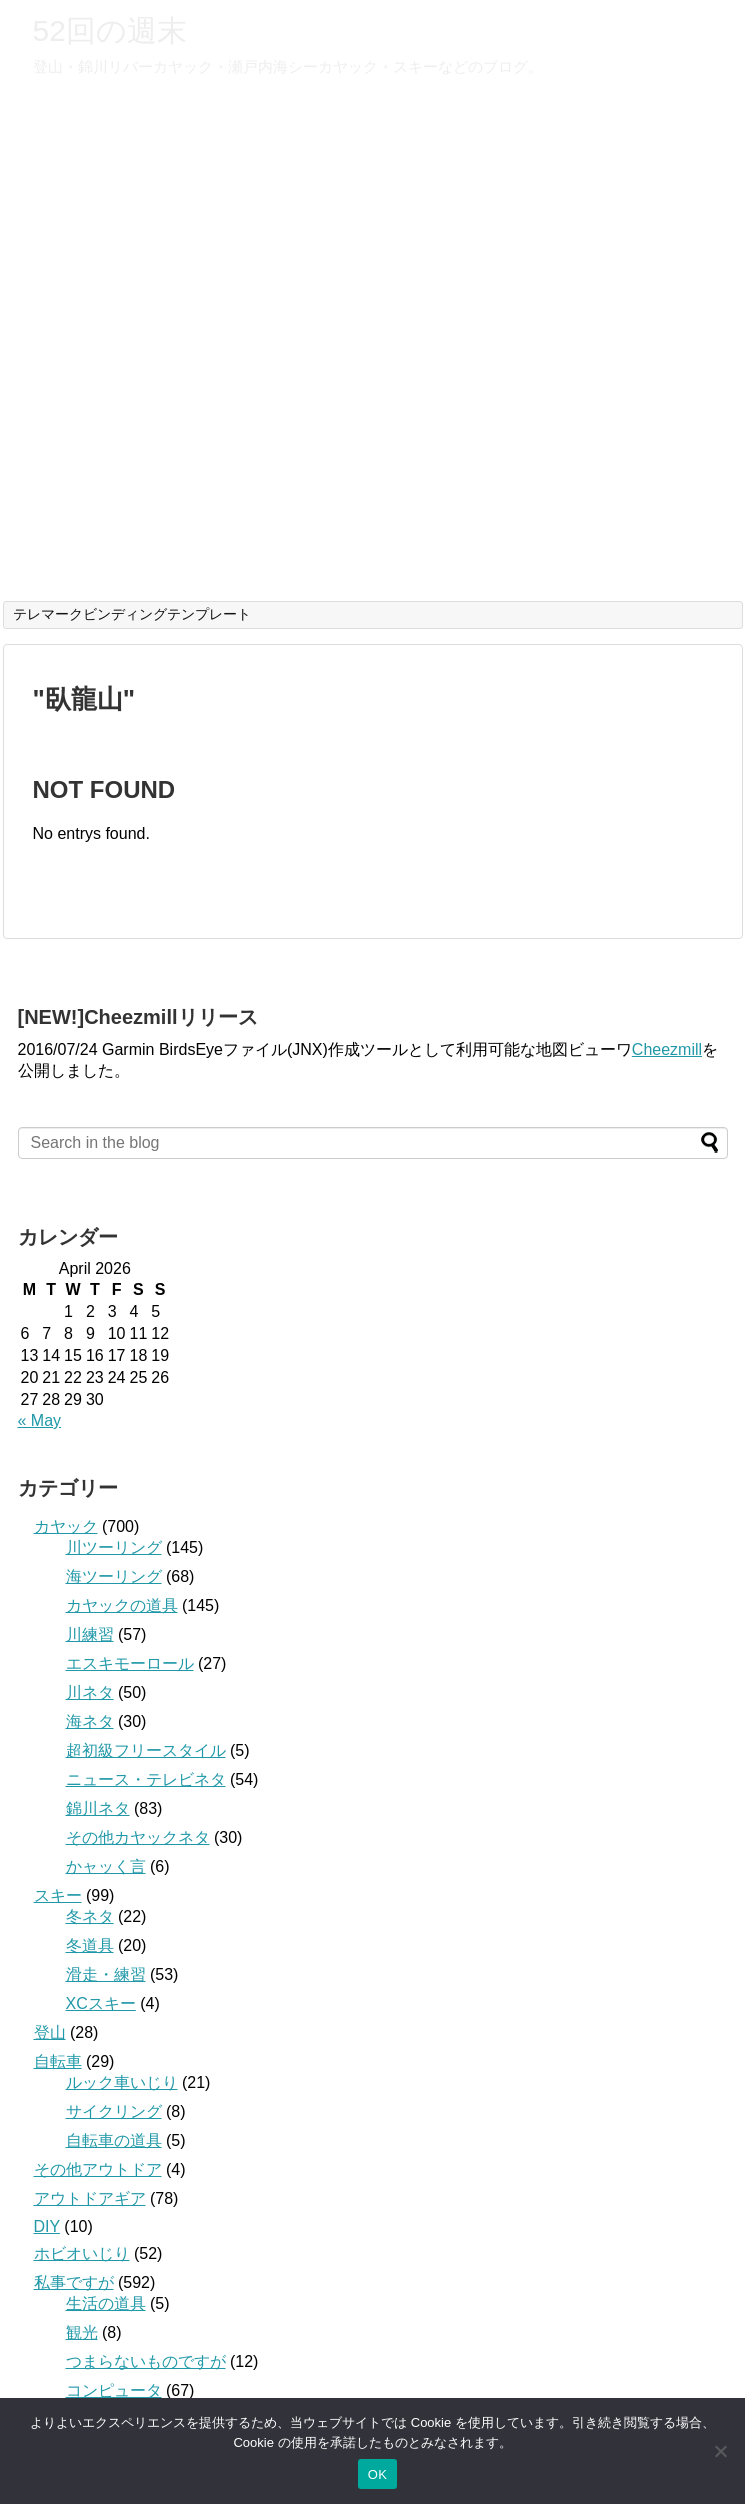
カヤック (66, 1526)
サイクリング (114, 2111)
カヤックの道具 (122, 1605)
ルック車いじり (122, 2082)
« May (40, 1420)
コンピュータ (114, 2390)
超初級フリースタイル (146, 1750)
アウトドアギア (90, 2198)
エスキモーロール (130, 1663)
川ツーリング (114, 1547)
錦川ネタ (98, 1808)
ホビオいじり (82, 2253)
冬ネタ (90, 1916)
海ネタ (90, 1721)
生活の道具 (106, 2303)
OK (377, 2474)
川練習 (90, 1634)
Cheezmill (667, 1049)
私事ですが (74, 2282)
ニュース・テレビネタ (146, 1779)
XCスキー (101, 2003)
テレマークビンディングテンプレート (132, 614)
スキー (58, 1895)
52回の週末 (110, 30)
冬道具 (90, 1945)
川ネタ (90, 1692)
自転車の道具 (114, 2140)
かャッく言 (106, 1866)
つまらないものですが (146, 2361)
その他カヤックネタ (138, 1837)
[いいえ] (720, 2451)
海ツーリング (114, 1576)
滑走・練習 (106, 1974)
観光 (82, 2332)
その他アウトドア (98, 2169)
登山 (50, 2032)
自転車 (58, 2061)
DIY (47, 2226)
